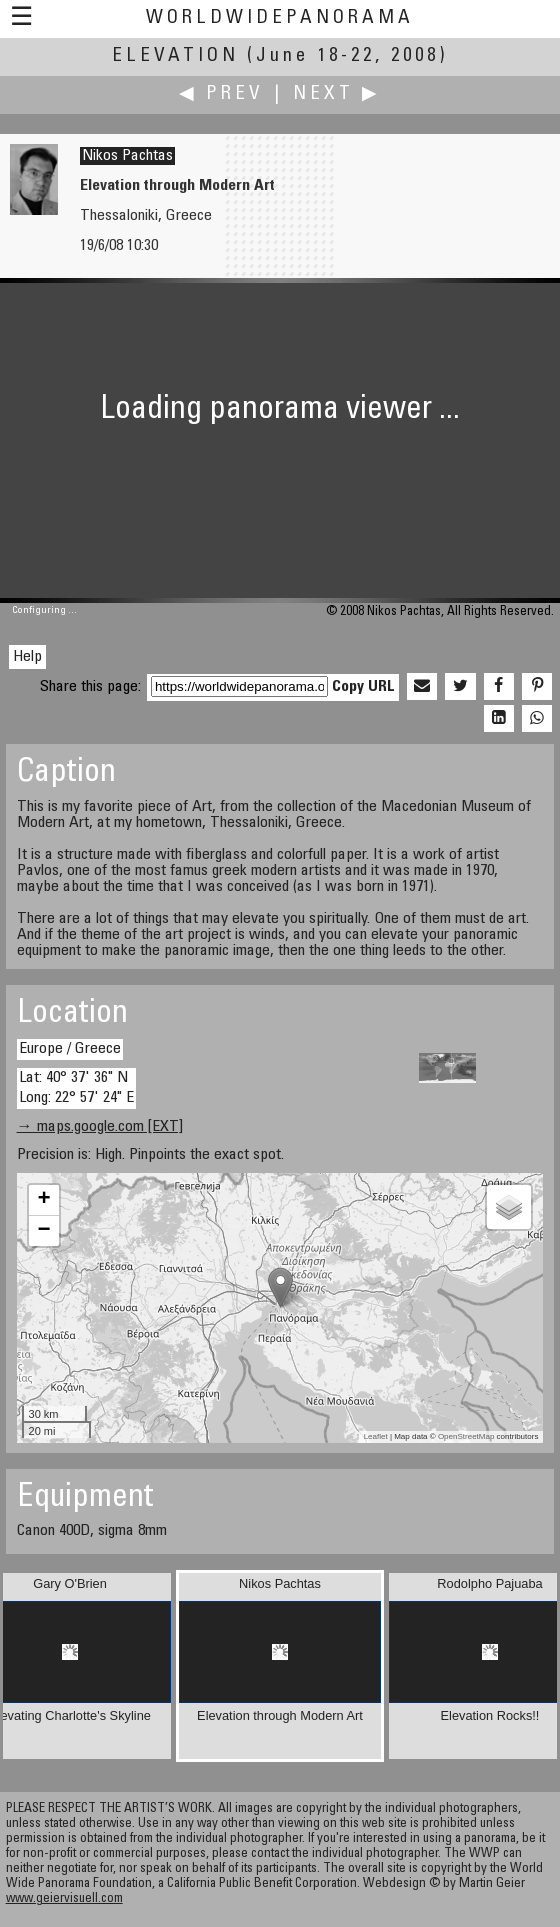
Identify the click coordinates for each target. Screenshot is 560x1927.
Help (27, 657)
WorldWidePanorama (280, 18)
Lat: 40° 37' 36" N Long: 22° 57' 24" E (76, 1087)
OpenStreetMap (466, 1436)
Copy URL (363, 687)
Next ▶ (337, 94)
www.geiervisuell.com (64, 1899)
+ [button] (43, 1200)
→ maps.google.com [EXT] (100, 1127)
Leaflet (376, 1436)
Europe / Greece (70, 1049)
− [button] (43, 1231)
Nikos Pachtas (127, 156)
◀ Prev (221, 94)
